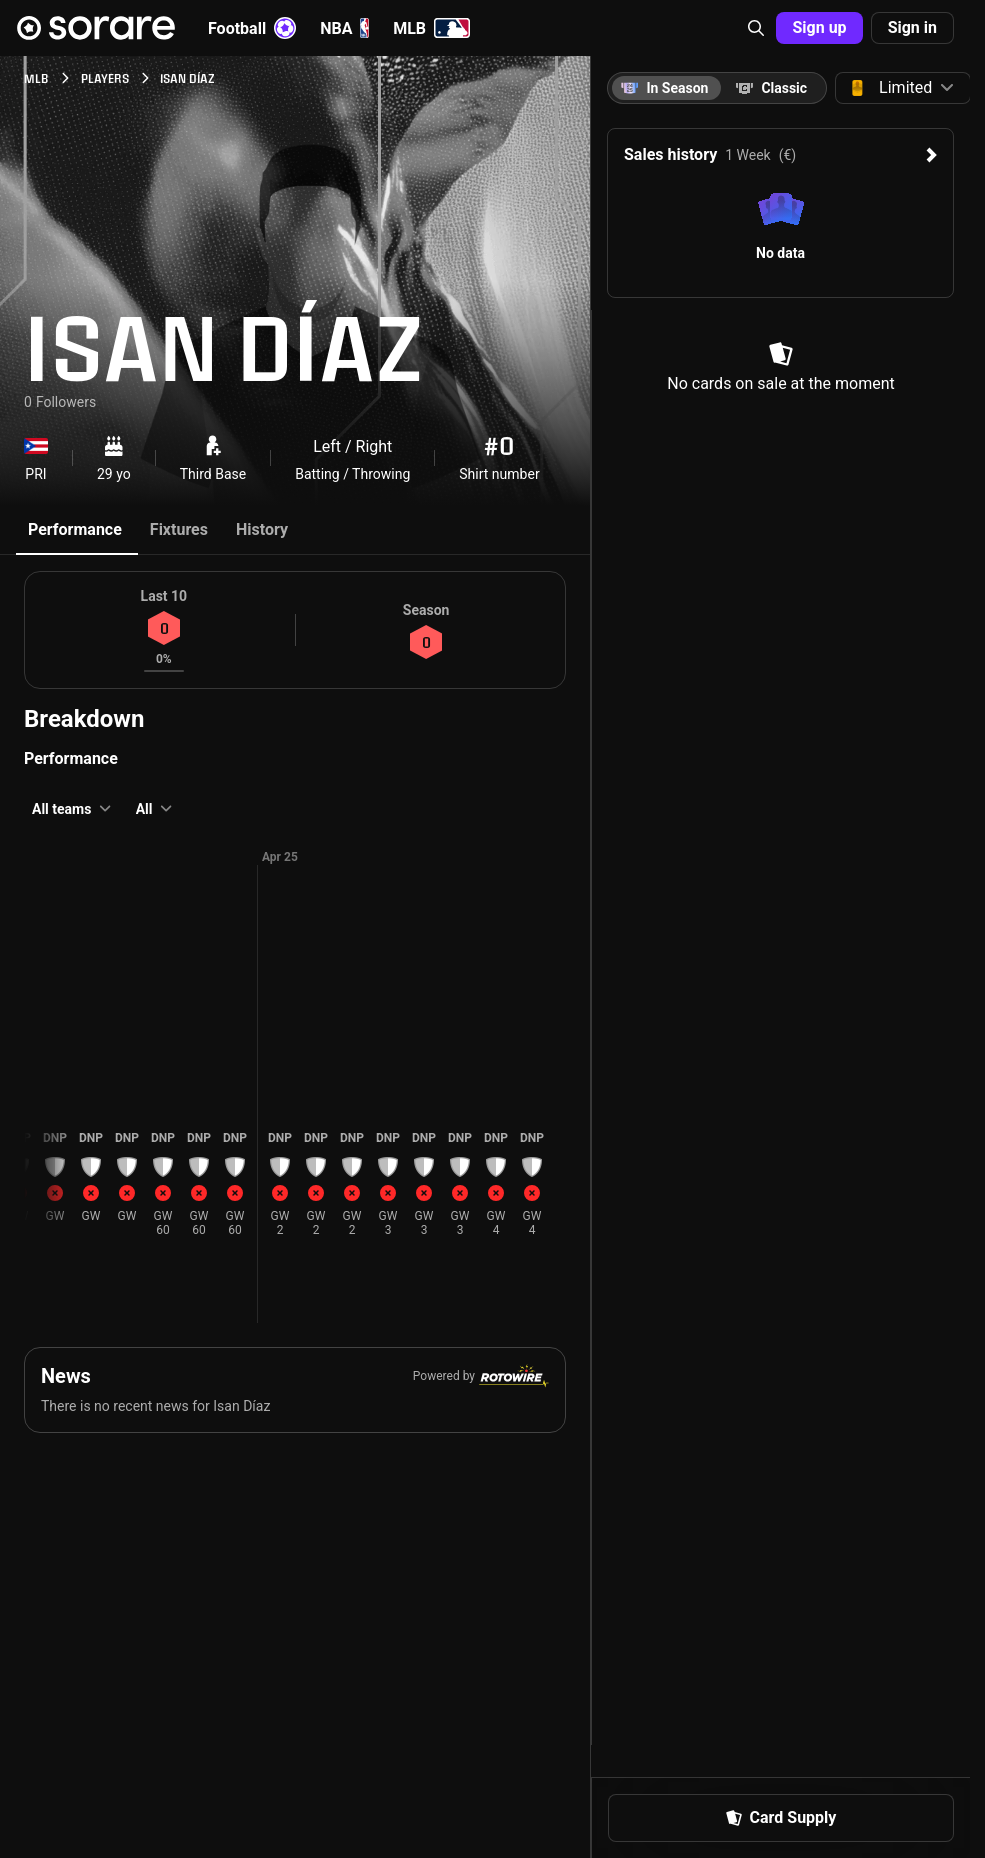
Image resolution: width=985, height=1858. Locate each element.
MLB (431, 28)
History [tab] (262, 529)
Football (252, 28)
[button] (756, 28)
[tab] (771, 88)
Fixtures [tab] (179, 529)
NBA (344, 28)
